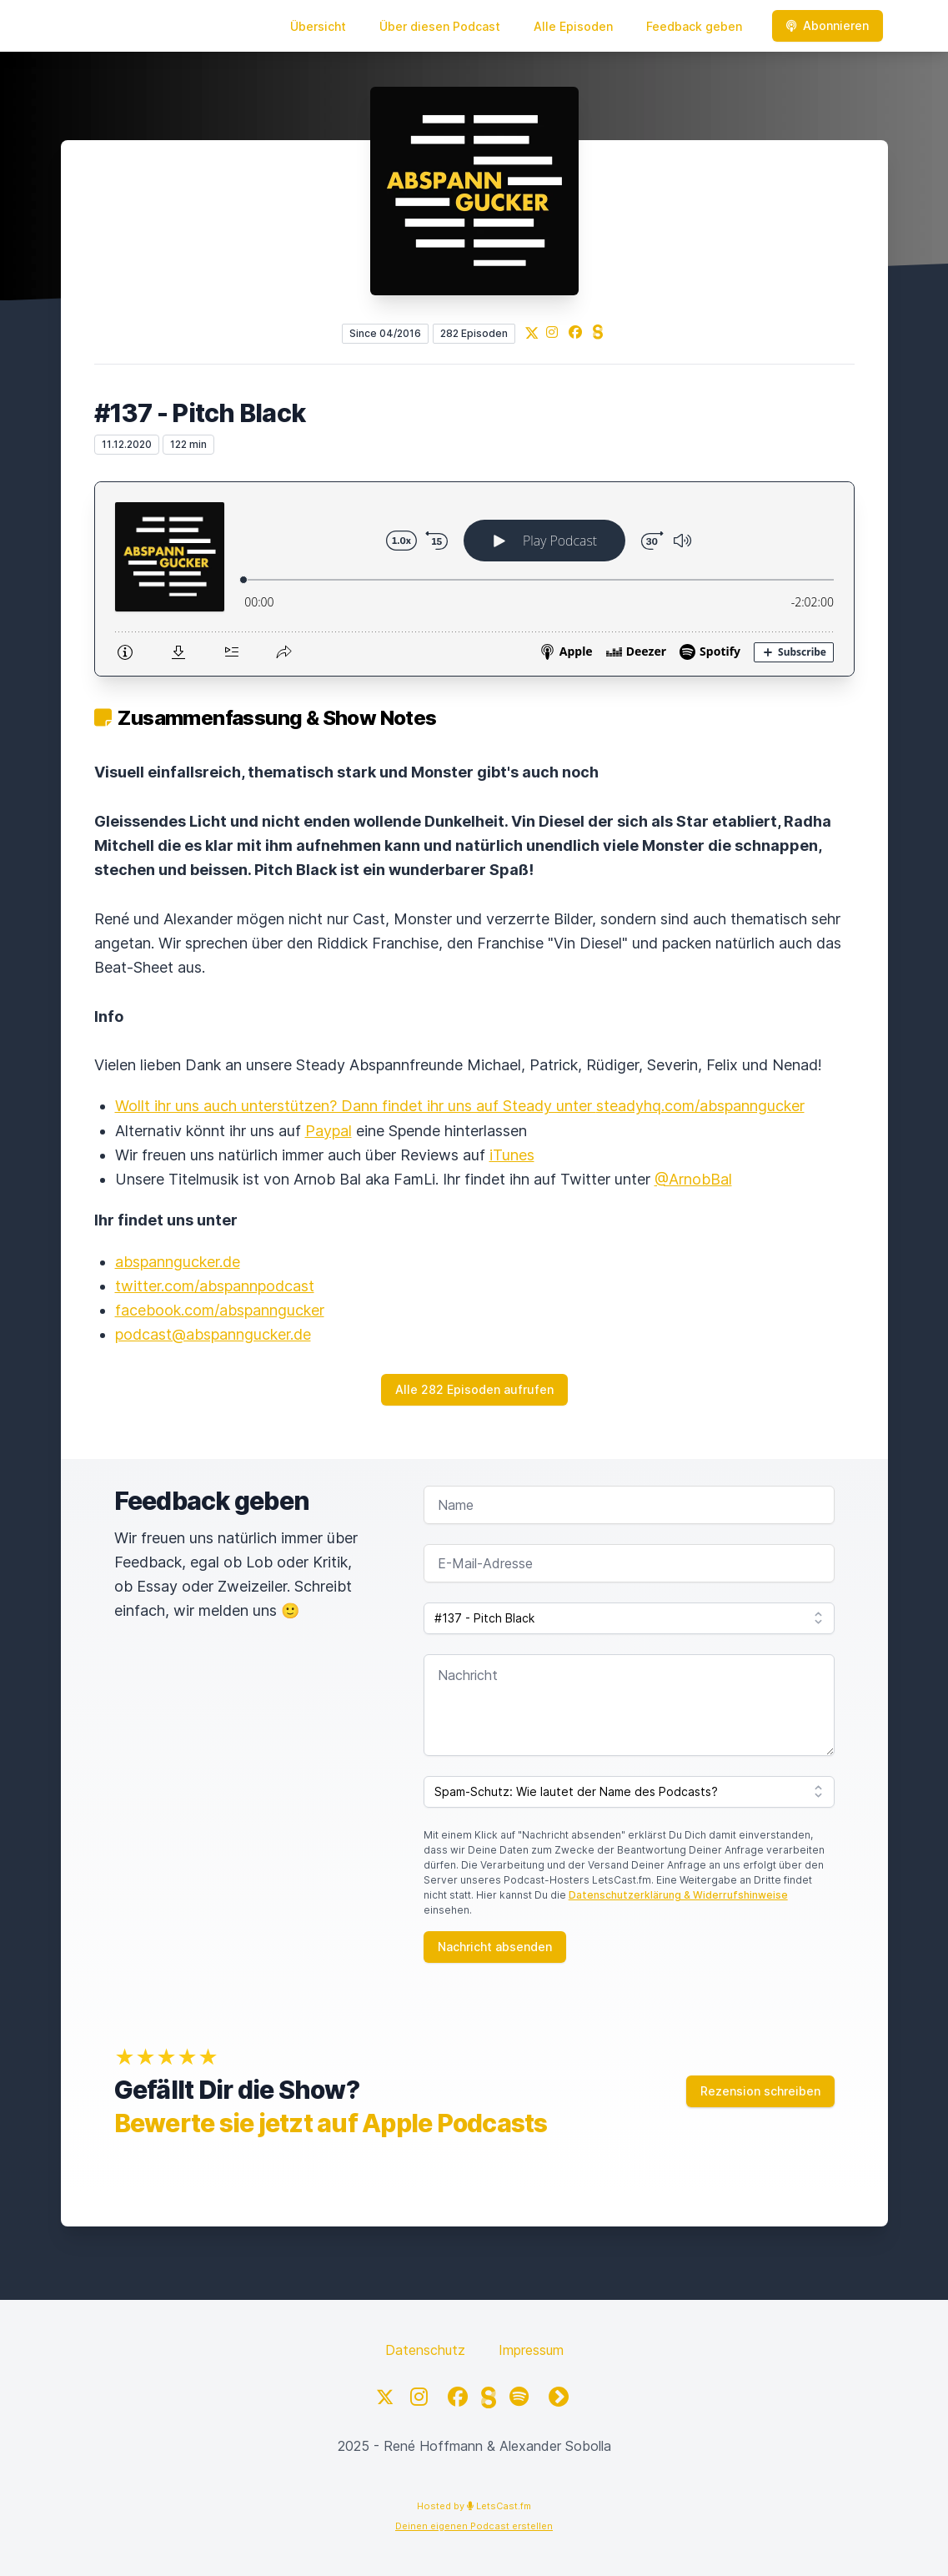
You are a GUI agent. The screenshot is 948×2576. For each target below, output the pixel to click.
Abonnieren (827, 25)
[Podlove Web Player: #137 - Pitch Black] (474, 579)
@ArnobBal (693, 1179)
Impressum (531, 2350)
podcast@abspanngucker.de (213, 1334)
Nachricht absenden (495, 1947)
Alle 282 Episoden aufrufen (474, 1389)
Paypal (328, 1131)
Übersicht (318, 26)
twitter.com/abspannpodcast (214, 1286)
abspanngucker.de (177, 1261)
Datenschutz (425, 2350)
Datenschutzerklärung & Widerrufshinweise (678, 1895)
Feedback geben (694, 26)
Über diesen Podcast (439, 26)
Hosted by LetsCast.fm (474, 2506)
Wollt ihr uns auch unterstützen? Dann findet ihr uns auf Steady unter (355, 1105)
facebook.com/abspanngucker (219, 1310)
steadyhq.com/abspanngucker (700, 1105)
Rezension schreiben (760, 2091)
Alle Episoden (573, 26)
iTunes (511, 1155)
